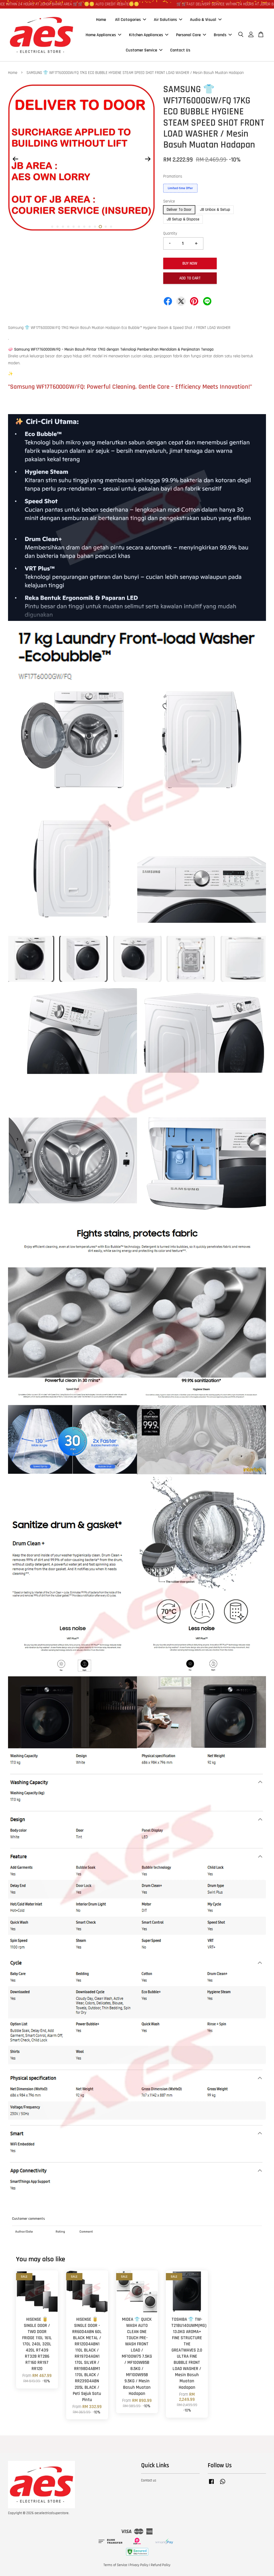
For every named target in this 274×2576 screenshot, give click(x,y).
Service (169, 201)
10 (100, 226)
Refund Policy (160, 2565)
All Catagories (130, 19)
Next (148, 159)
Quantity (170, 233)
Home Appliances (103, 35)
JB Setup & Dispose (183, 219)
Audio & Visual (206, 19)
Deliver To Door (179, 209)
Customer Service (144, 50)
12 (111, 226)
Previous (15, 159)
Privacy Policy (139, 2565)
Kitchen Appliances (148, 35)
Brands (223, 35)
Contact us (148, 2480)
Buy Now (189, 263)
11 (105, 226)
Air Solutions (168, 19)
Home (101, 19)
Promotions (172, 176)
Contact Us (180, 50)
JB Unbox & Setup (215, 209)
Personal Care (191, 35)
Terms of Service (115, 2565)
